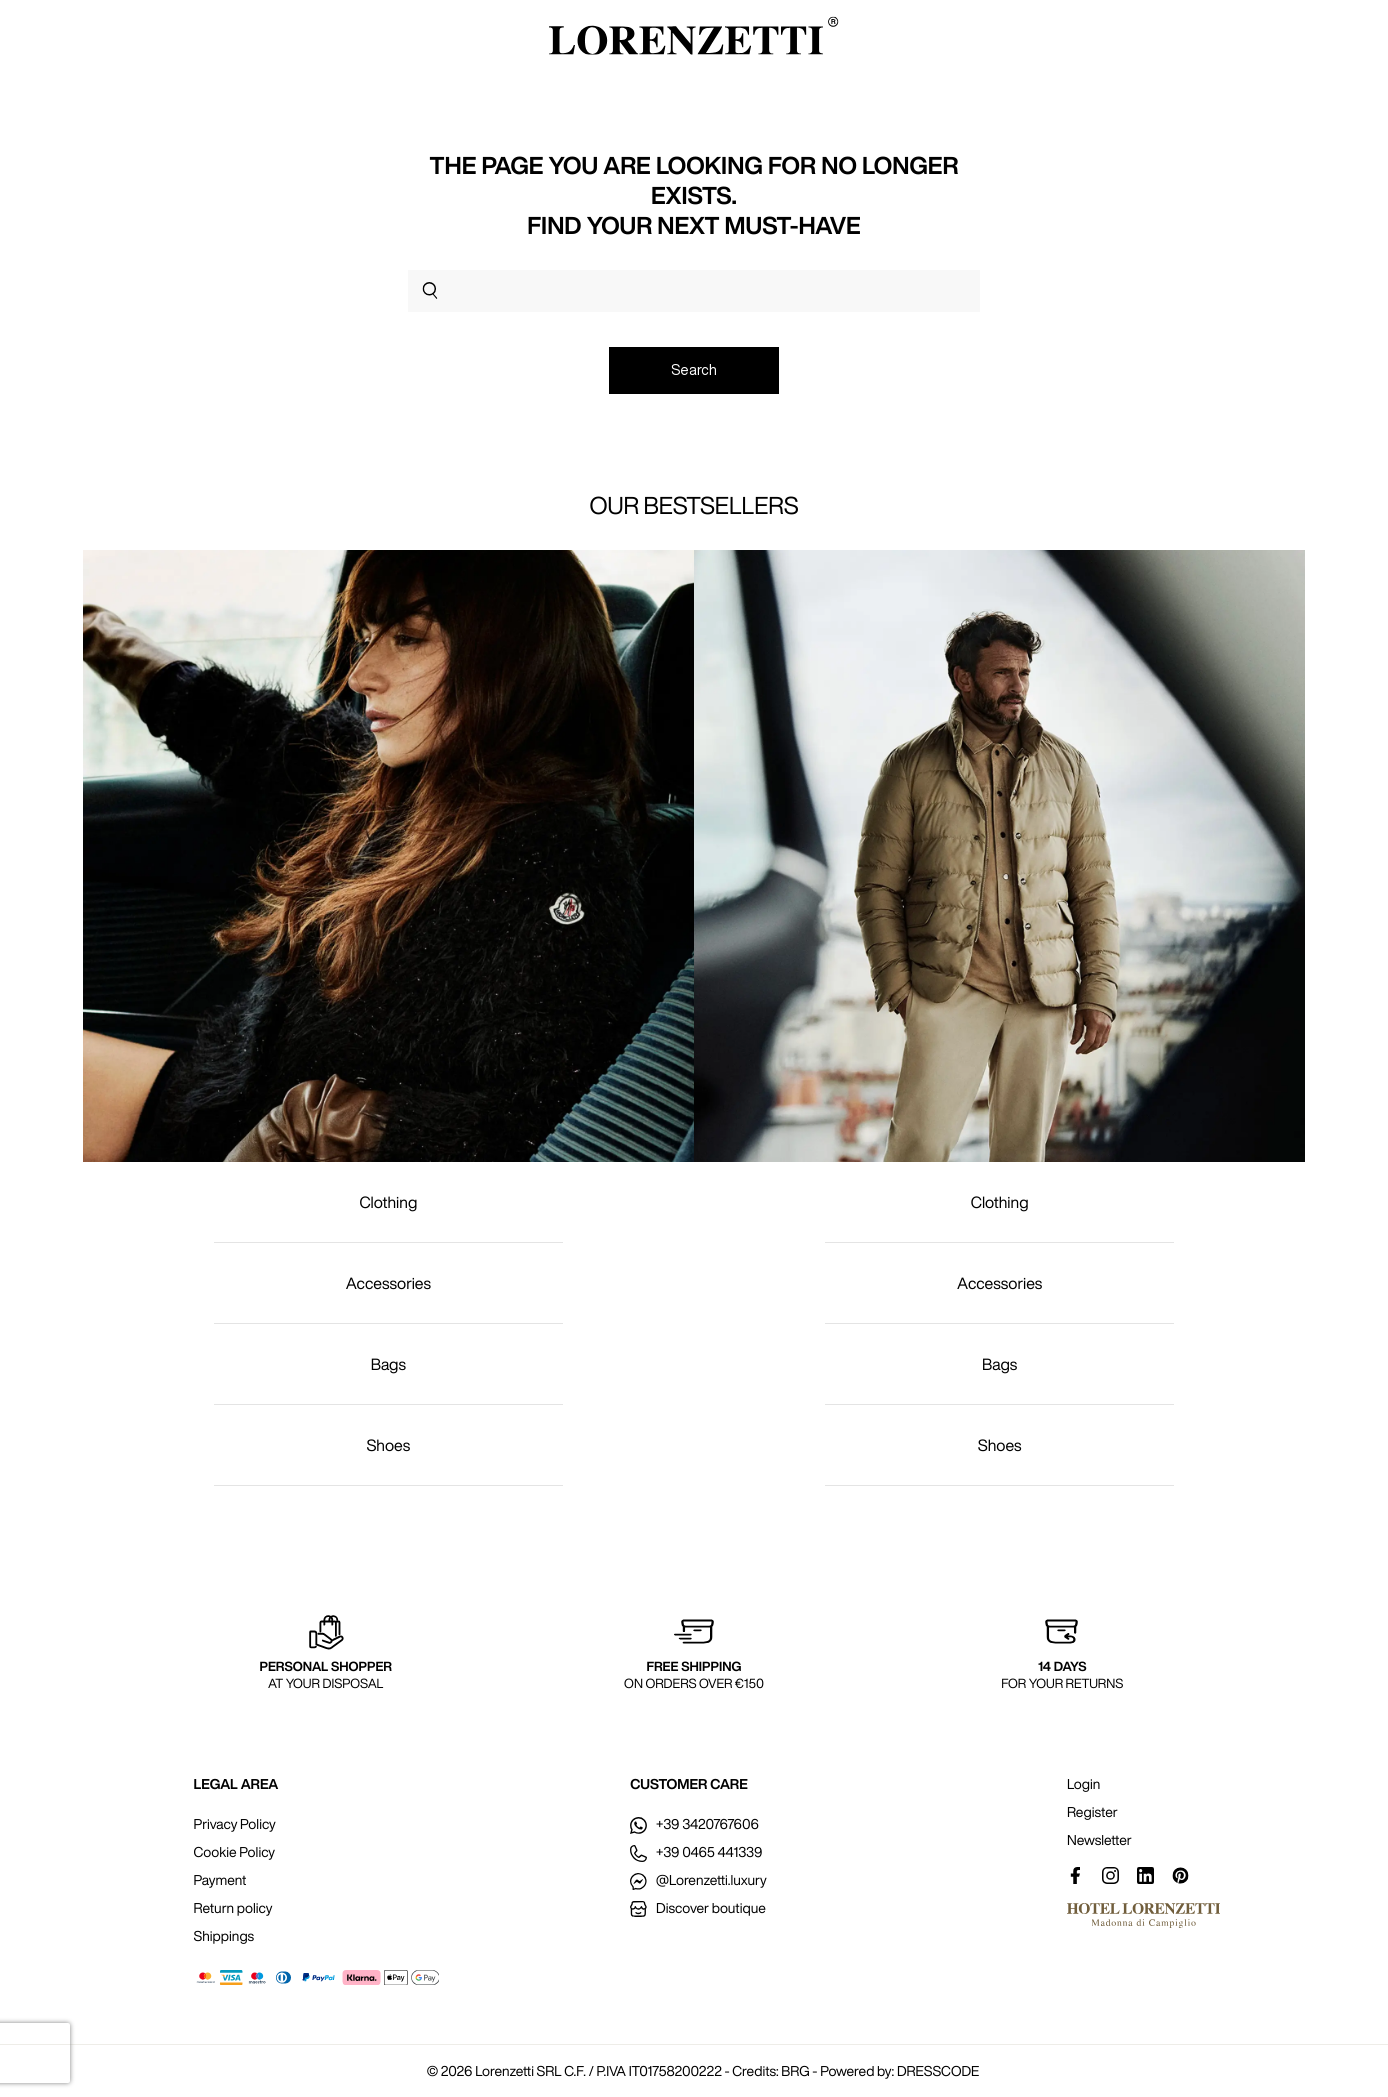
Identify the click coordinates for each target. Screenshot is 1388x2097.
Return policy (233, 1908)
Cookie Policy (235, 1852)
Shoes (388, 1445)
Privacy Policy (235, 1824)
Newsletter (1099, 1840)
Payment (220, 1880)
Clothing (388, 1202)
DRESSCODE (938, 2071)
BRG (795, 2071)
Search (694, 370)
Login (1084, 1784)
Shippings (224, 1936)
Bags (388, 1364)
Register (1092, 1812)
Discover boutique (697, 1908)
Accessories (388, 1283)
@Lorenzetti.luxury (698, 1880)
